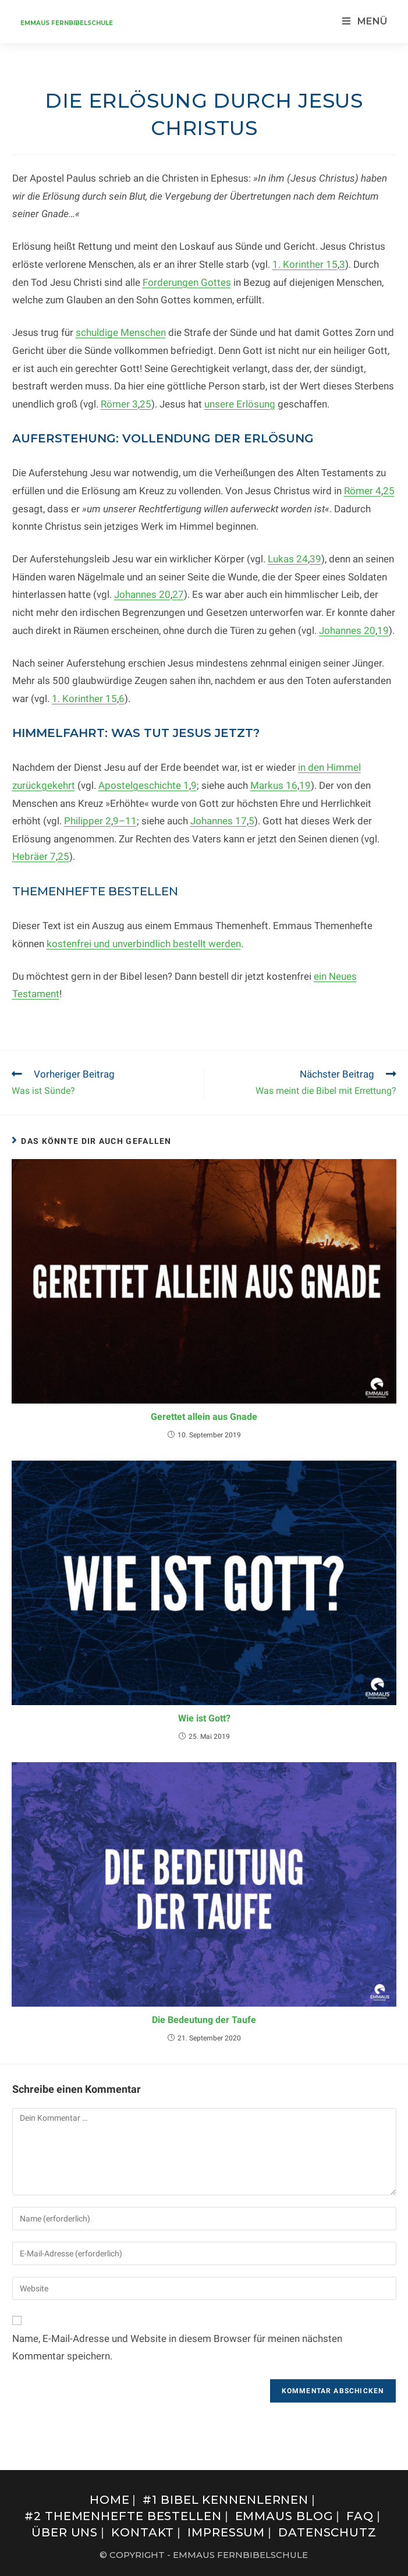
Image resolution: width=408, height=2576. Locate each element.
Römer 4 (362, 491)
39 (315, 559)
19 (383, 630)
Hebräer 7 (34, 856)
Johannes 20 (142, 594)
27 (178, 594)
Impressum (226, 2532)
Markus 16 (273, 785)
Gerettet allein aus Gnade (204, 1416)
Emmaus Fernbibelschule (66, 23)
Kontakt (142, 2532)
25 (145, 404)
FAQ (360, 2516)
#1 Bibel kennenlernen (225, 2500)
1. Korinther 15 (305, 264)
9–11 (125, 821)
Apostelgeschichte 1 (143, 785)
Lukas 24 (288, 559)
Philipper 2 (87, 821)
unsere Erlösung (239, 404)
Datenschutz (327, 2532)
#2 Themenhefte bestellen (123, 2516)
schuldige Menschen (121, 332)
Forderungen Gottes (187, 282)
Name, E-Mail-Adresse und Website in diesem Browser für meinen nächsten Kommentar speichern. (177, 2347)
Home (110, 2500)
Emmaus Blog (284, 2516)
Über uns (64, 2532)
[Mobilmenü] (365, 21)
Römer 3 (119, 404)
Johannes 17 (218, 821)
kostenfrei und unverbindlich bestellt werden (144, 943)
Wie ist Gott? (204, 1718)
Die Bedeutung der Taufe (204, 2019)
